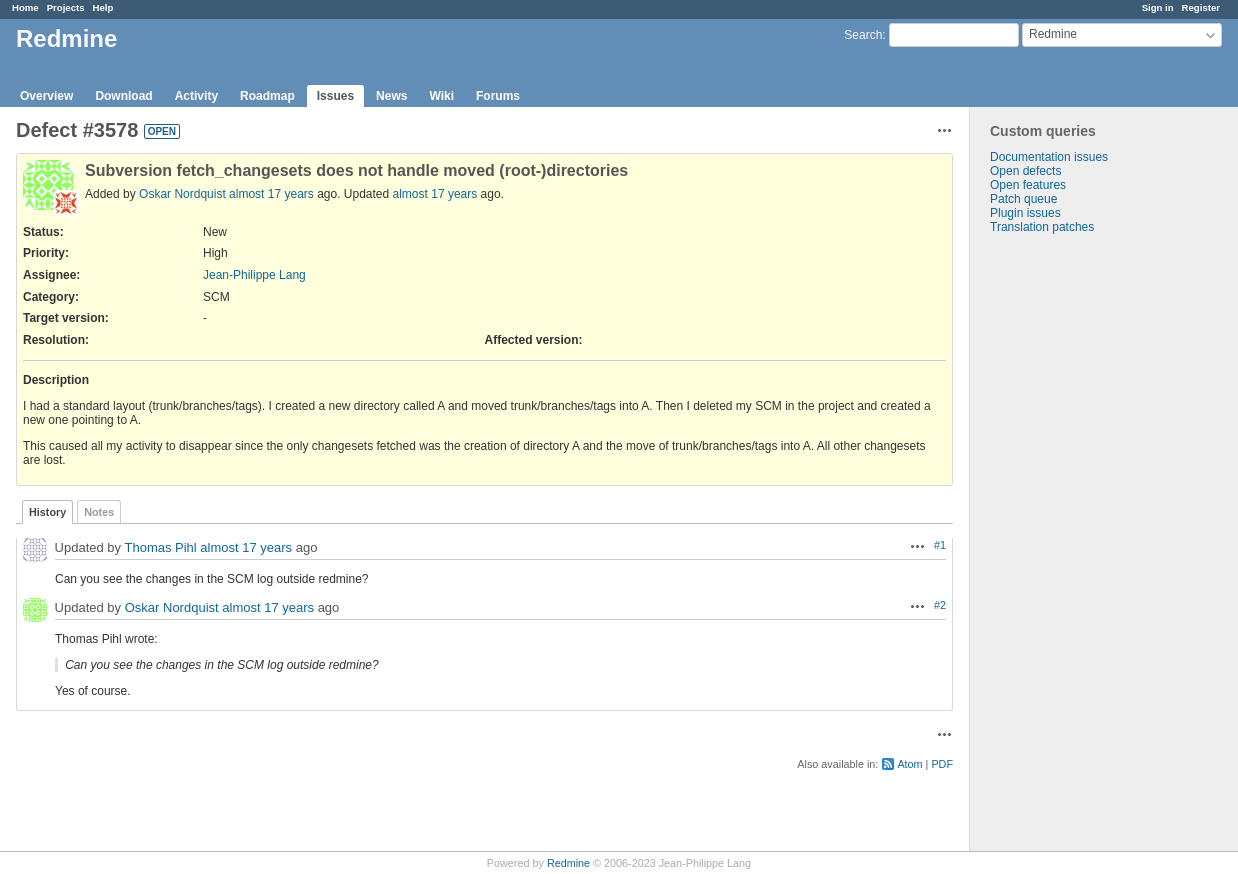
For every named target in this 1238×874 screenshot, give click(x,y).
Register (1201, 7)
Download (123, 96)
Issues (335, 96)
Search (863, 35)
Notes (99, 512)
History (47, 512)
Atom (909, 764)
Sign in (1158, 7)
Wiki (441, 96)
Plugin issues (1025, 213)
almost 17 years (271, 194)
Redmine (568, 863)
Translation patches (1042, 227)
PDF (942, 764)
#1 (940, 545)
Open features (1028, 185)
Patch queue (1023, 199)
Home (25, 7)
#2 (940, 605)
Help (103, 7)
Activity (196, 96)
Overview (46, 96)
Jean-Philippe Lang (254, 275)
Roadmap (267, 96)
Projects (66, 7)
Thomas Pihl (160, 547)
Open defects (1025, 171)
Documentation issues (1049, 157)
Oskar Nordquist (182, 194)
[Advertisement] (1070, 548)
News (391, 96)
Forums (498, 96)
